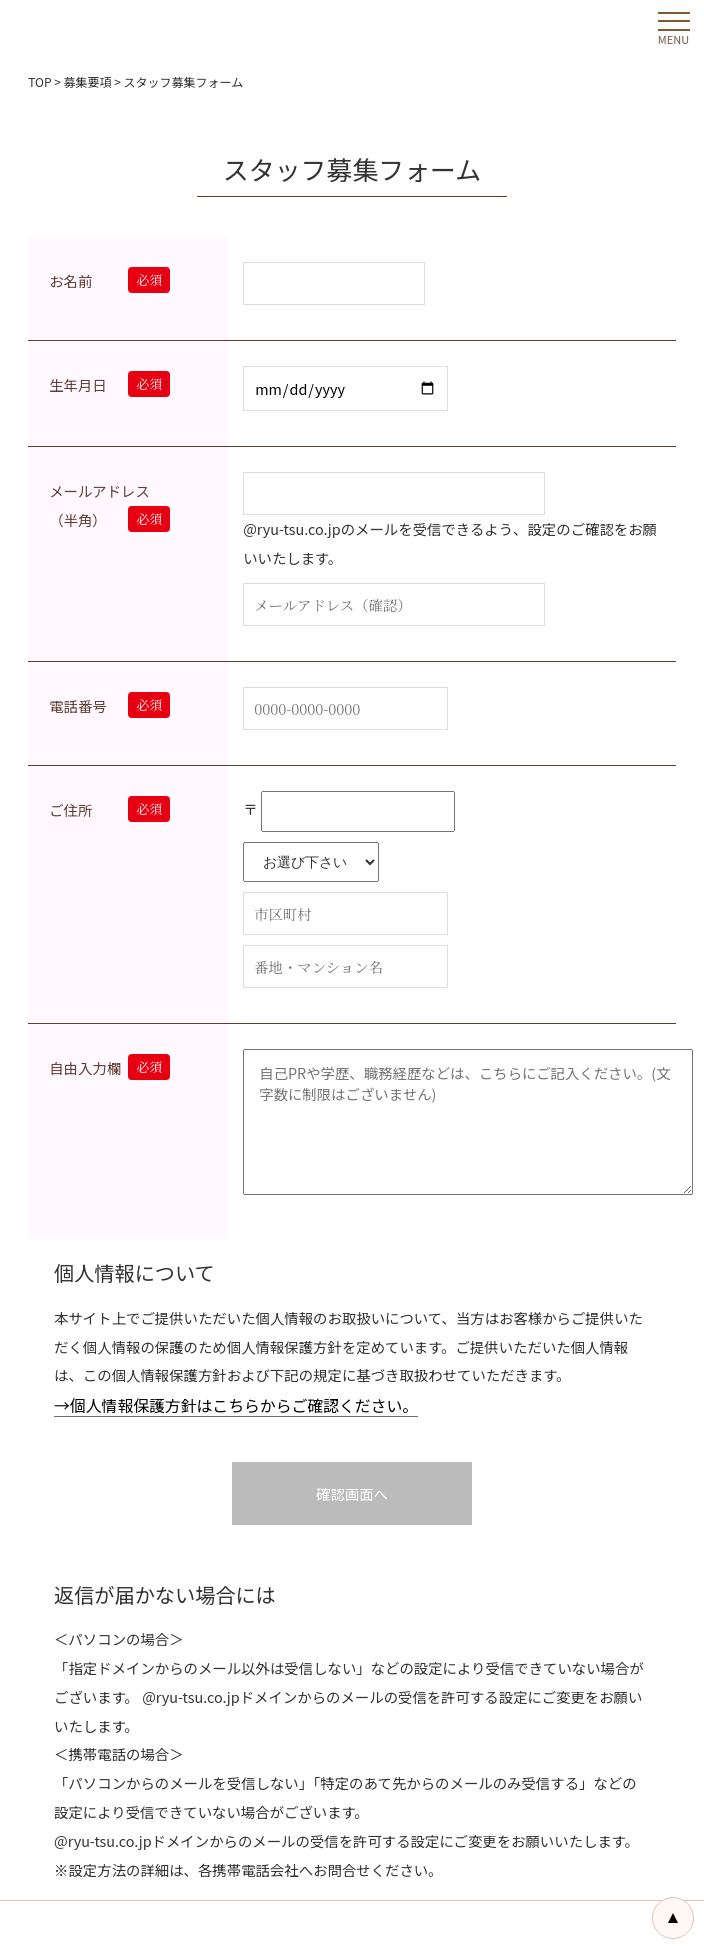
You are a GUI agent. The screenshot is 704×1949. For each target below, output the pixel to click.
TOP (39, 81)
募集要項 (88, 81)
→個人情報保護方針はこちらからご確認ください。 (236, 1405)
